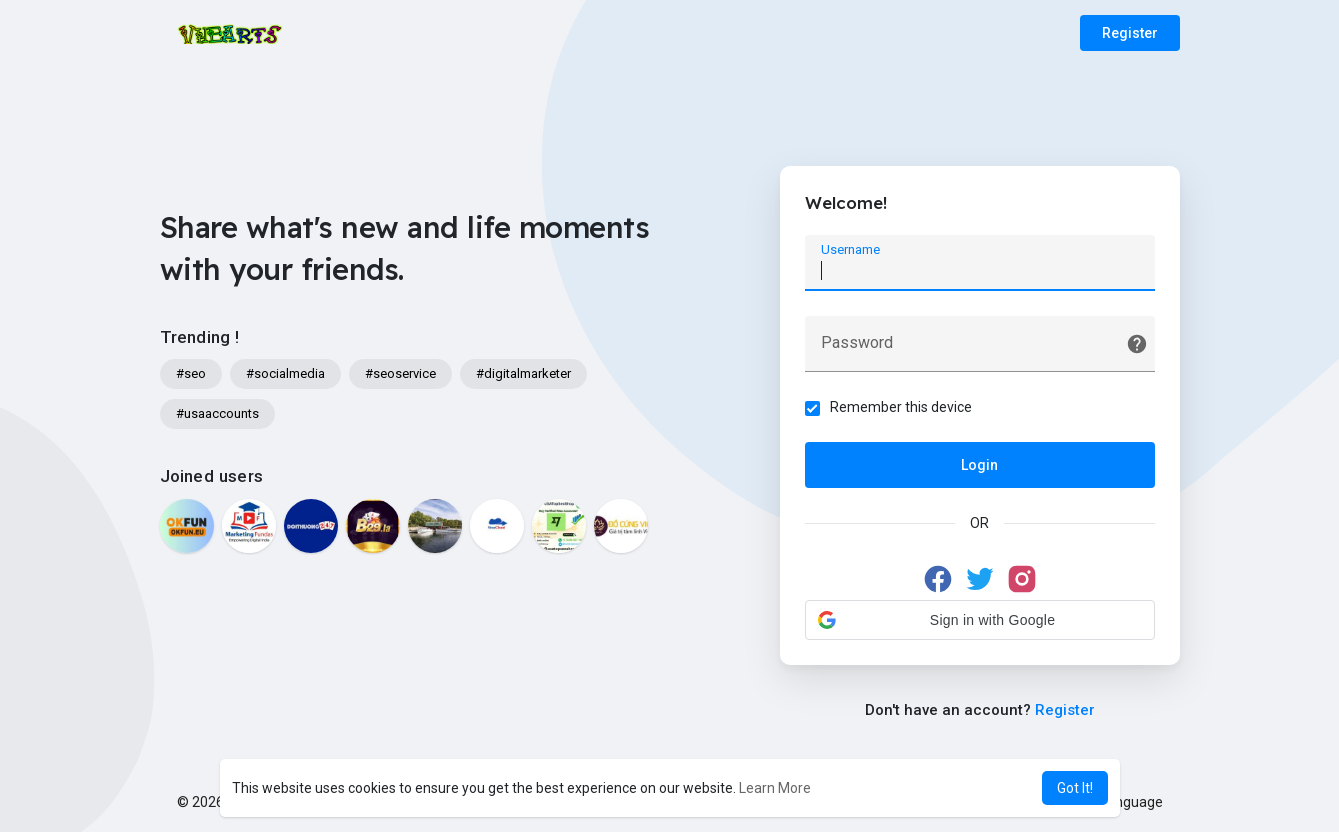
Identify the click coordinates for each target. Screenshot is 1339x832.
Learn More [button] (775, 788)
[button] (980, 620)
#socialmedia (285, 373)
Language (1124, 802)
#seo (191, 373)
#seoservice (400, 373)
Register (1130, 33)
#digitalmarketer (523, 373)
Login (979, 465)
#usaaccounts (217, 413)
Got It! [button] (1075, 788)
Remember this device (901, 407)
